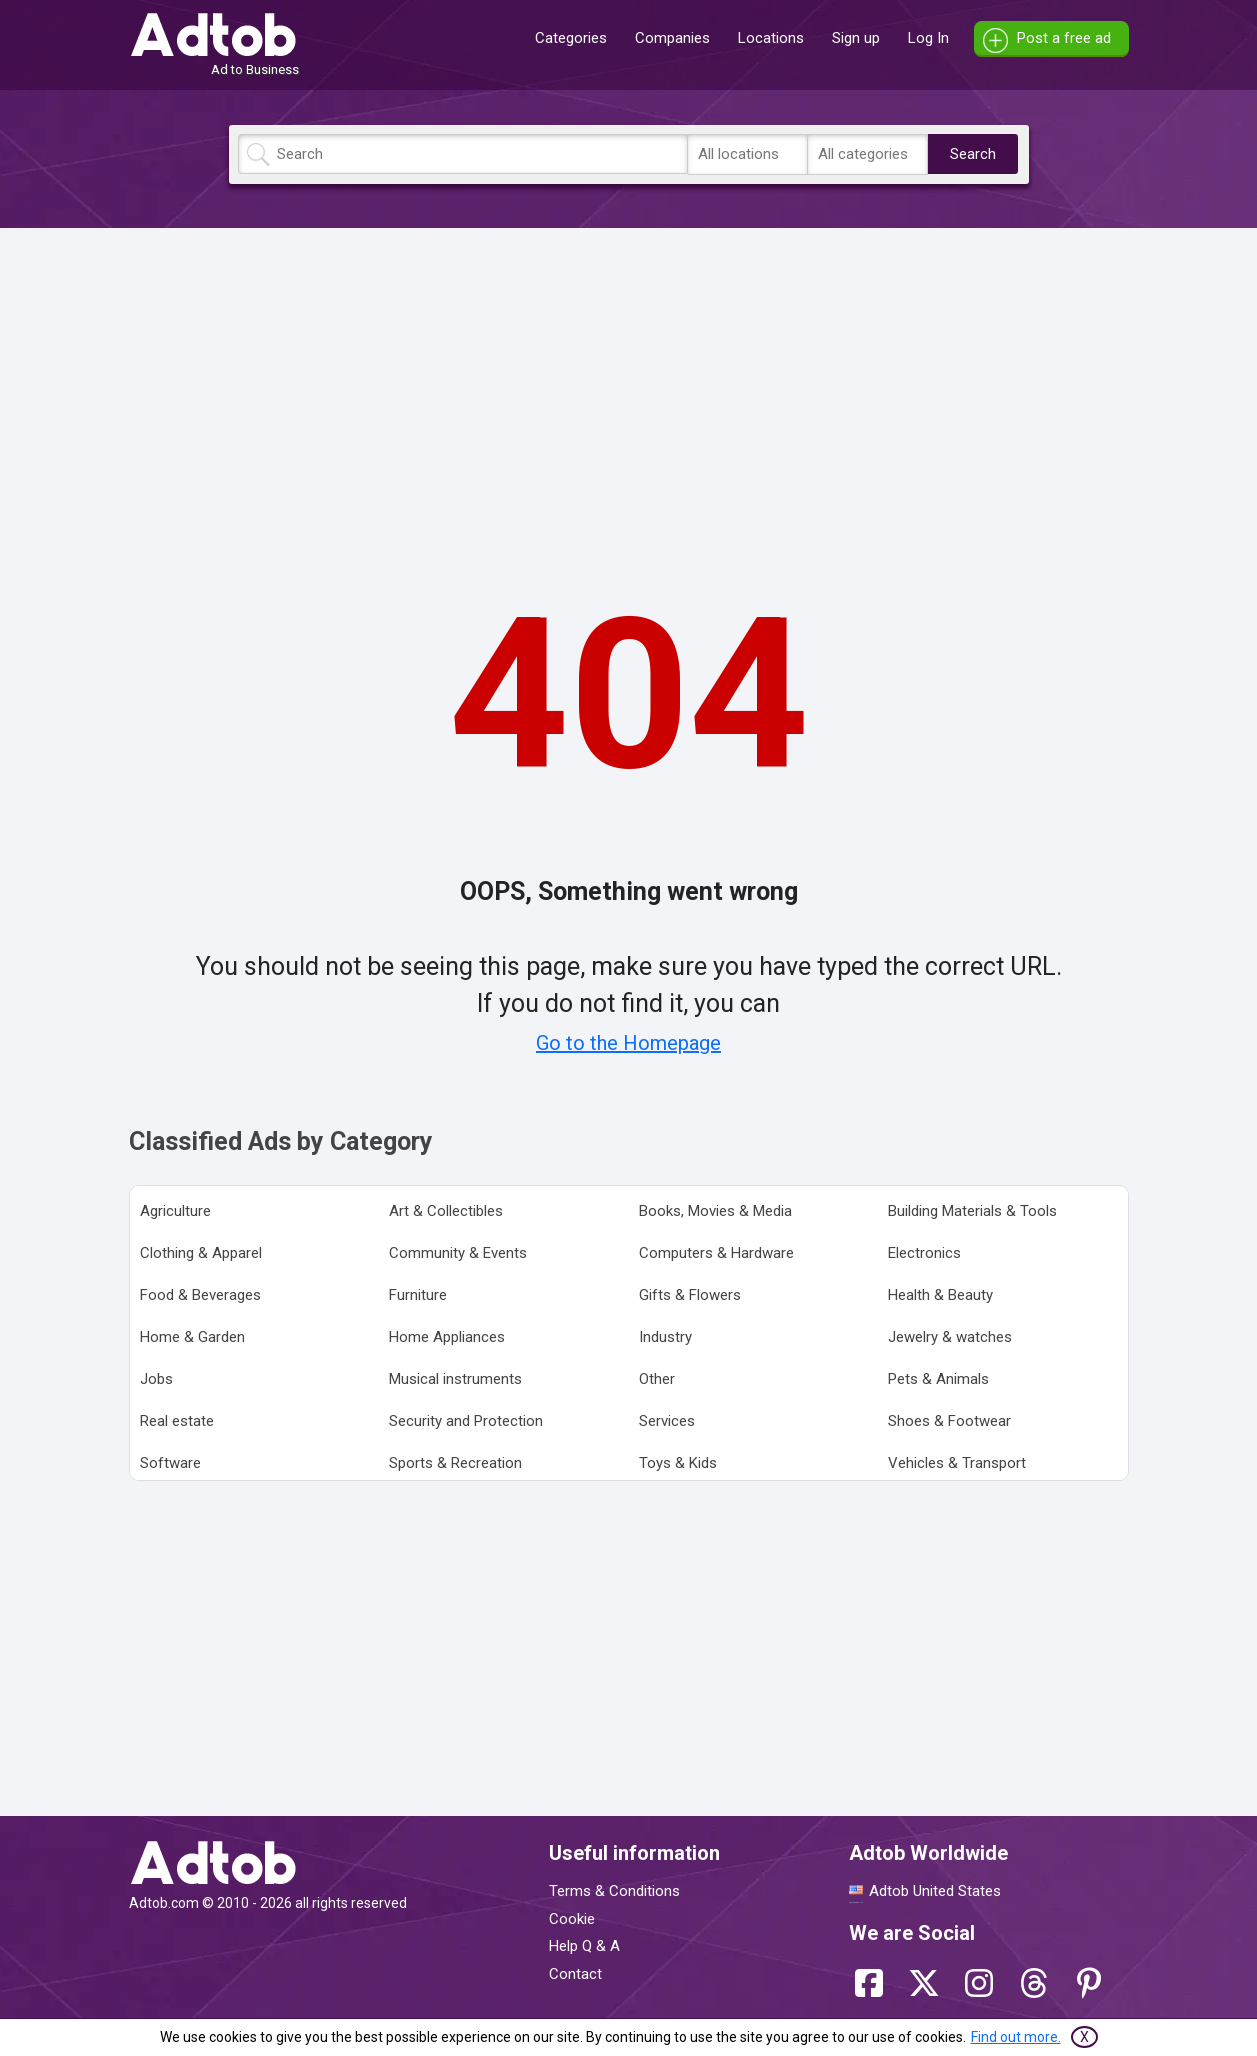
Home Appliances (447, 1337)
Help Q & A (584, 1946)
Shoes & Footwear (949, 1421)
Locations (771, 38)
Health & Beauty (940, 1295)
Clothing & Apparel (201, 1253)
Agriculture (175, 1211)
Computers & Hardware (716, 1253)
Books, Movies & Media (715, 1211)
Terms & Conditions (614, 1891)
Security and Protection (466, 1421)
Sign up (856, 38)
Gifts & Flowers (690, 1295)
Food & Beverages (200, 1295)
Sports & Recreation (455, 1463)
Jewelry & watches (950, 1337)
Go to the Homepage (628, 1043)
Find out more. (1016, 2037)
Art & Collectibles (446, 1211)
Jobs (156, 1379)
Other (657, 1379)
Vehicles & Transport (957, 1463)
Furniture (418, 1295)
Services (667, 1421)
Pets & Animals (938, 1379)
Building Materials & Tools (972, 1211)
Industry (665, 1337)
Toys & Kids (678, 1463)
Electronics (924, 1253)
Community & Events (458, 1253)
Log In (928, 38)
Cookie (572, 1919)
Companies (672, 38)
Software (170, 1463)
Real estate (177, 1421)
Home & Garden (192, 1337)
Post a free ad (1064, 38)
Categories (571, 38)
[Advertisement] (629, 383)
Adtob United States (935, 1891)
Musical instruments (455, 1379)
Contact (575, 1974)
